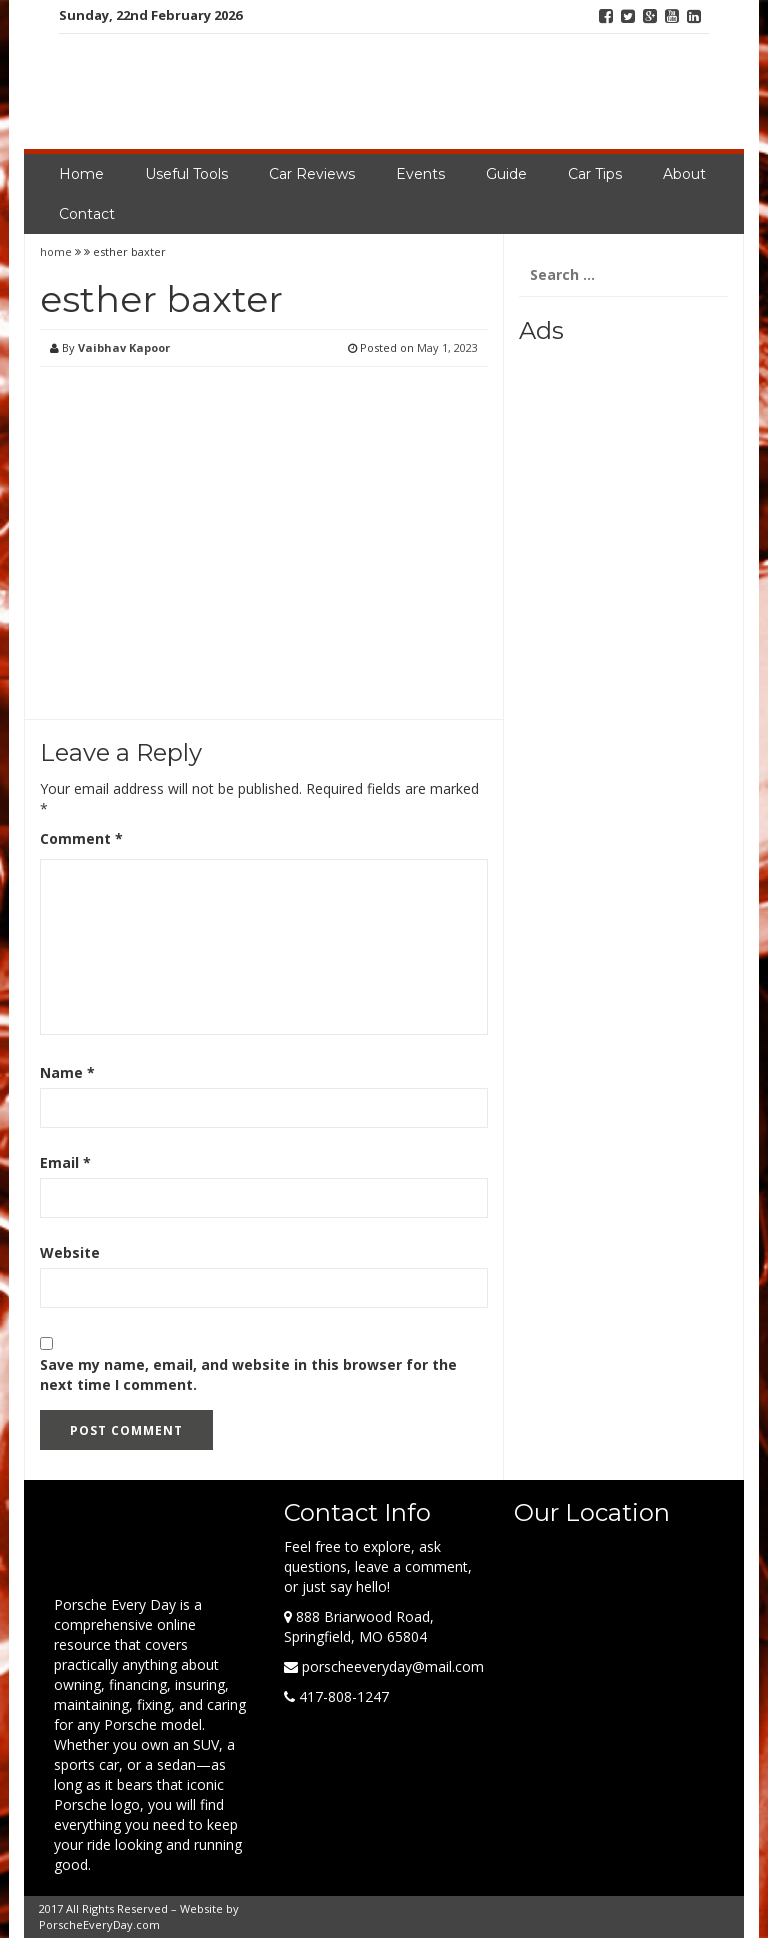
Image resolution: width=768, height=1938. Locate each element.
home (57, 251)
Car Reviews (312, 174)
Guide (506, 174)
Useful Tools (186, 174)
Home (81, 174)
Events (420, 174)
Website (70, 1252)
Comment (81, 838)
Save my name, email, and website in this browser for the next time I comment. (248, 1374)
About (684, 174)
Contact (87, 214)
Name (67, 1072)
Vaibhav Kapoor (124, 347)
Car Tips (595, 174)
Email (65, 1162)
